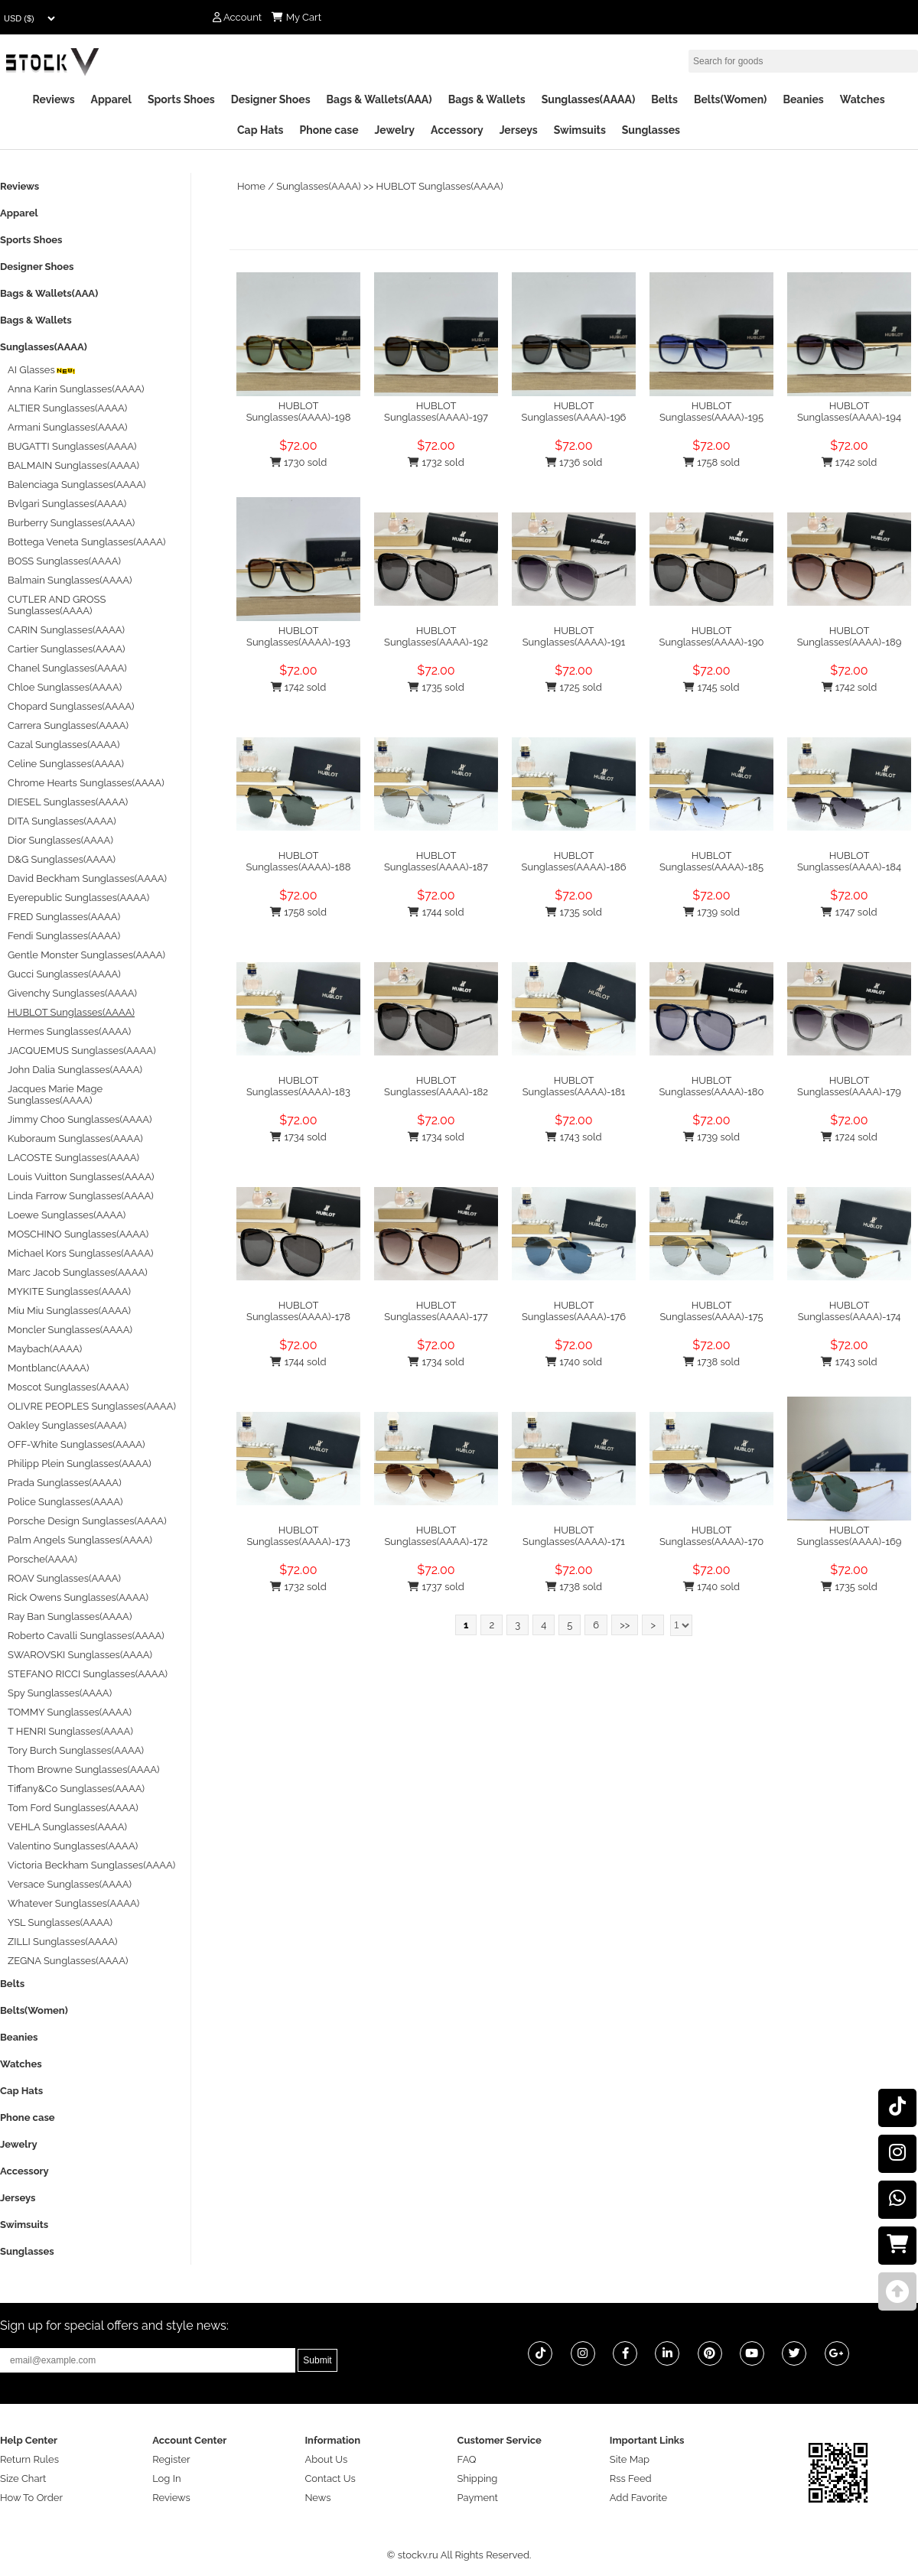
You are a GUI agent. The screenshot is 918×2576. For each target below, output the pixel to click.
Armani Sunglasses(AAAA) (68, 427)
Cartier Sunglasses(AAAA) (66, 649)
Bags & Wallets (487, 99)
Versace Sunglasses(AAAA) (70, 1884)
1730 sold (298, 462)
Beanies (803, 99)
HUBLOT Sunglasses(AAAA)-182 (436, 1086)
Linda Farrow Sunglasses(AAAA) (81, 1196)
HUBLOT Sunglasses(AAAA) (439, 186)
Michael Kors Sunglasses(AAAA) (80, 1253)
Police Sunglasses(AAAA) (65, 1502)
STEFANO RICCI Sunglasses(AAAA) (88, 1674)
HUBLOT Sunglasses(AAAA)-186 (574, 861)
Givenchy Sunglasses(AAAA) (72, 993)
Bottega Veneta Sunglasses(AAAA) (86, 542)
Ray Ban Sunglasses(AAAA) (70, 1616)
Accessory (457, 130)
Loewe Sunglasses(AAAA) (66, 1215)
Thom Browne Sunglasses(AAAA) (84, 1769)
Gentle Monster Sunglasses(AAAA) (86, 955)
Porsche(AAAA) (42, 1559)
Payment (477, 2497)
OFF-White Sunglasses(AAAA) (76, 1444)
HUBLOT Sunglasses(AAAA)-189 (849, 636)
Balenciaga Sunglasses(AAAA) (76, 484)
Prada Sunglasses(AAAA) (65, 1482)
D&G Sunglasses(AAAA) (62, 859)
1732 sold (436, 462)
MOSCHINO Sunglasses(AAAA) (78, 1234)
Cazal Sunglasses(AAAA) (63, 744)
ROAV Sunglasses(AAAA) (64, 1578)
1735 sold (436, 687)
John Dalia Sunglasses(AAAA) (75, 1069)
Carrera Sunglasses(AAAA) (68, 725)
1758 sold (711, 462)
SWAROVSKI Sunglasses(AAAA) (80, 1654)
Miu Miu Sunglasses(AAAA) (69, 1310)
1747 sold (849, 912)
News (317, 2497)
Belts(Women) (730, 99)
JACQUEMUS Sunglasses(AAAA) (82, 1050)
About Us (325, 2459)
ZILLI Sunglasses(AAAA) (63, 1941)
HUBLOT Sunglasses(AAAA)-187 (436, 861)
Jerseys (519, 130)
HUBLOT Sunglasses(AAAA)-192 (436, 636)
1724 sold (849, 1137)
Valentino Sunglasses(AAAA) (73, 1846)
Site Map (629, 2459)
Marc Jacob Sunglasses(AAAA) (78, 1272)
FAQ (467, 2459)
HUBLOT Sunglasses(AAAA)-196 (574, 411)
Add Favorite (638, 2497)
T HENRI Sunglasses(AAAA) (70, 1731)
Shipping (477, 2478)
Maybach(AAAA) (45, 1349)
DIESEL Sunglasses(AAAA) (68, 802)
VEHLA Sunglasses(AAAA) (67, 1827)
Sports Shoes (181, 99)
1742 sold (849, 462)
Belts (664, 99)
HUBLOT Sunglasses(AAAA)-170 (711, 1535)
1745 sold (711, 687)
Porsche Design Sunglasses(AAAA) (87, 1521)
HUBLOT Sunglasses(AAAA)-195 (711, 411)
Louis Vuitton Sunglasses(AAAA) (81, 1176)
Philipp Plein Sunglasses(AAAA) (79, 1463)
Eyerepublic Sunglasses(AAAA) (78, 897)
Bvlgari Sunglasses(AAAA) (67, 503)
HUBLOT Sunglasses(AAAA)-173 (298, 1535)
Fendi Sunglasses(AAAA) (64, 936)
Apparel (111, 99)
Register (171, 2459)
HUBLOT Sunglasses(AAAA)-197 (436, 411)
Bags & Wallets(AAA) (379, 99)
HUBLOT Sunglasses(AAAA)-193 (298, 636)
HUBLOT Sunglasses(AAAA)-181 (574, 1086)
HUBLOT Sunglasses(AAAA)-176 (574, 1310)
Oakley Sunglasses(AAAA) (67, 1425)
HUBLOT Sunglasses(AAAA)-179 (849, 1086)
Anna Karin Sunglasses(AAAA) (76, 389)
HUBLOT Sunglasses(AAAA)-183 (298, 1086)
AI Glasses (42, 370)
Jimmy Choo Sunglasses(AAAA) (80, 1119)
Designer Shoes (271, 99)
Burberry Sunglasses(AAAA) (71, 523)
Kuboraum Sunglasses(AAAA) (75, 1138)
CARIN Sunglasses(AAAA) (66, 630)
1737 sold (436, 1586)
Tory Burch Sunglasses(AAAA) (76, 1750)
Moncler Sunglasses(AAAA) (70, 1329)
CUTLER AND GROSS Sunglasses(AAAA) (57, 605)
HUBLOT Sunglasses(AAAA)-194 (849, 411)
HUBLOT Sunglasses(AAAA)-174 (849, 1310)
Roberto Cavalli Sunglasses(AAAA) (86, 1635)
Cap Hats (260, 130)
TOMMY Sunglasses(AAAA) (70, 1712)
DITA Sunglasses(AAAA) (62, 821)
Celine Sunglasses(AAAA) (66, 763)
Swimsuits (580, 130)
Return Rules (29, 2459)
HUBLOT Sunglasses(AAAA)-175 (711, 1310)
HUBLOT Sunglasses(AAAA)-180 (711, 1086)
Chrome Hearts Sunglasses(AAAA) (86, 783)
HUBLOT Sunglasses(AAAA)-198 (298, 411)
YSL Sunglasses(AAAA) (60, 1922)
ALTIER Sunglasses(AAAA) (67, 408)
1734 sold (298, 1137)
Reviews (53, 99)
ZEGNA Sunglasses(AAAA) (68, 1960)
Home (251, 186)
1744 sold (436, 912)
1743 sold (573, 1137)
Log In (166, 2478)
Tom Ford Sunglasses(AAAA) (73, 1807)
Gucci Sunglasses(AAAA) (64, 974)
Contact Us (329, 2478)
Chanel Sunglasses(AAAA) (67, 668)
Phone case (329, 130)
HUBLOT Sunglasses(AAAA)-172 (435, 1535)
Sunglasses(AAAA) (589, 99)
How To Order (31, 2497)
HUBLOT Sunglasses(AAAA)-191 (574, 636)
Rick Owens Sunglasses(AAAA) (78, 1597)
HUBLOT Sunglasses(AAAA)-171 (573, 1535)
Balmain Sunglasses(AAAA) (70, 580)
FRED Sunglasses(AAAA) (64, 916)
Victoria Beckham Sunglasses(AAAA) (91, 1865)
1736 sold (574, 462)
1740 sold (573, 1362)
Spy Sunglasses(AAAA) (60, 1693)
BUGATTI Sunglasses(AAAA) (72, 446)
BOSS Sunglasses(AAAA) (64, 561)
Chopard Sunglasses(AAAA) (71, 706)
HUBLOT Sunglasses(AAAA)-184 (849, 861)
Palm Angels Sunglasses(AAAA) (80, 1540)
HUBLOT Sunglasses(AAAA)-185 (711, 861)
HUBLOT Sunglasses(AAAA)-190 (711, 636)
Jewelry (395, 130)
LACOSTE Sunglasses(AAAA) (73, 1157)
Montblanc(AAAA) (48, 1368)
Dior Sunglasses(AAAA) (60, 840)
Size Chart (23, 2478)
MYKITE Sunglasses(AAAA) (69, 1291)
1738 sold (711, 1362)
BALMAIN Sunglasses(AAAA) (73, 465)
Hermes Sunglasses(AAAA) (69, 1031)
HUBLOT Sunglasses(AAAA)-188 (298, 861)
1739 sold (711, 912)
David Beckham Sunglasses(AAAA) (87, 878)
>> (625, 1625)
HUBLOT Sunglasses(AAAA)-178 (298, 1310)
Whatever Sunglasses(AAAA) (73, 1903)
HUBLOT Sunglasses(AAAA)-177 (435, 1310)
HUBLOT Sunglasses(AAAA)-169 (849, 1535)
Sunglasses (651, 130)
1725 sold (573, 687)
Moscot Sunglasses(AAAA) (68, 1387)
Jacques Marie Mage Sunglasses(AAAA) (55, 1094)
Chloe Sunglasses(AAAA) (65, 687)
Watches (862, 99)
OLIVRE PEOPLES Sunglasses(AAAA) (92, 1406)
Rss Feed (631, 2478)
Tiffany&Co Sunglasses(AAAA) (76, 1788)
